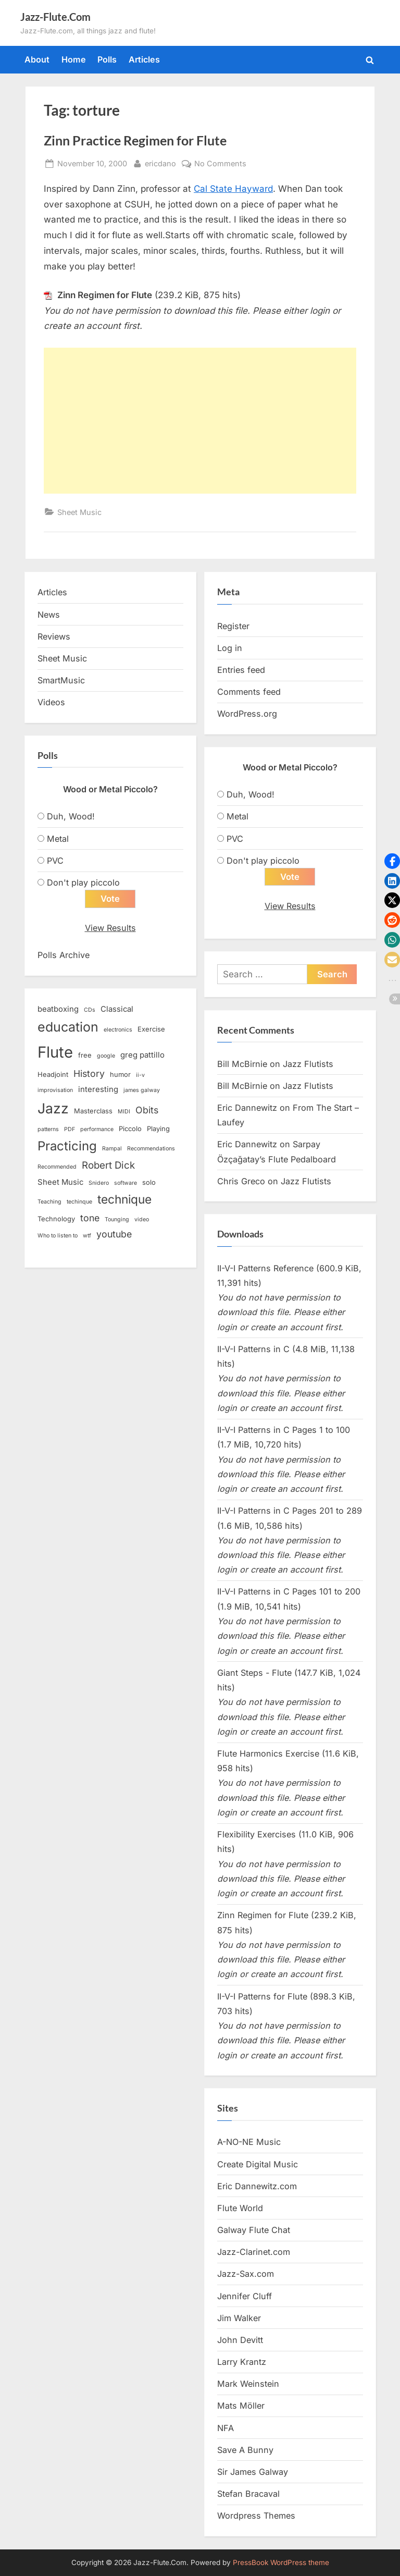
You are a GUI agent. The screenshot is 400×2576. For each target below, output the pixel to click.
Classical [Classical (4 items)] (117, 1009)
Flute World (240, 2208)
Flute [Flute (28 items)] (55, 1052)
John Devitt (240, 2340)
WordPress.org (247, 713)
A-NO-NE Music (249, 2142)
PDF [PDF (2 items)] (69, 1129)
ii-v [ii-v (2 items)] (140, 1075)
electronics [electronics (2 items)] (118, 1030)
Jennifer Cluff (244, 2296)
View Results (110, 928)
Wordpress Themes (256, 2516)
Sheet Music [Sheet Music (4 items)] (60, 1182)
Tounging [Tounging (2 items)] (117, 1220)
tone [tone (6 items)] (89, 1218)
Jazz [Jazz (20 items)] (53, 1108)
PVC (55, 860)
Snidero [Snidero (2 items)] (99, 1183)
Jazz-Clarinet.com (253, 2252)
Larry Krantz (241, 2362)
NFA (225, 2428)
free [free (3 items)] (85, 1055)
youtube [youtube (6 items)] (114, 1234)
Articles (144, 59)
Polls (107, 59)
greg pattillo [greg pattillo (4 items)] (142, 1055)
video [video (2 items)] (141, 1220)
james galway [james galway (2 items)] (141, 1090)
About (36, 59)
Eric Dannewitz (247, 1108)
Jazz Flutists (308, 1064)
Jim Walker (239, 2318)
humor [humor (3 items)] (120, 1075)
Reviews (54, 636)
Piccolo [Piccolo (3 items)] (130, 1129)
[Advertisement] (200, 421)
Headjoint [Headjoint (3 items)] (53, 1075)
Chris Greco (241, 1181)
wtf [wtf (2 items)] (87, 1236)
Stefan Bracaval (248, 2494)
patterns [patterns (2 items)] (48, 1129)
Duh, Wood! (71, 816)
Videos (51, 702)
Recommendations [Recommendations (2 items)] (151, 1149)
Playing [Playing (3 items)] (158, 1129)
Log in (229, 648)
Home (73, 59)
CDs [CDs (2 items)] (89, 1010)
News (49, 614)
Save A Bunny (245, 2450)
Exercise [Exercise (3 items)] (151, 1029)
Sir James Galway (252, 2472)
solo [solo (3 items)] (149, 1183)
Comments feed (249, 691)
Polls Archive (64, 955)
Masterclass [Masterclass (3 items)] (93, 1111)
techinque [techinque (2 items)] (79, 1202)
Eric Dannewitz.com (257, 2186)
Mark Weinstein (248, 2384)
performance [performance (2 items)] (97, 1129)
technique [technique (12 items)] (124, 1200)
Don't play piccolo (83, 882)
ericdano (160, 162)
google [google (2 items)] (106, 1055)
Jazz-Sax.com (245, 2274)
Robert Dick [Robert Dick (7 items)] (108, 1166)
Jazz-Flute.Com (55, 16)
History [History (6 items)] (89, 1074)
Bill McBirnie (242, 1064)
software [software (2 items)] (125, 1183)
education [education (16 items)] (68, 1027)
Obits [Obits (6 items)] (146, 1110)
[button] (392, 861)
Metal (58, 838)
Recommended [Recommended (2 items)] (57, 1167)
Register (233, 626)
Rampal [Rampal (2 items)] (112, 1149)
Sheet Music (79, 512)
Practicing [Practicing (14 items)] (67, 1146)
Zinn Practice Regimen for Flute (135, 140)
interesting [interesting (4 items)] (98, 1090)
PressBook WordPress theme (281, 2562)
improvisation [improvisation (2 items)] (55, 1090)
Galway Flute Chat (253, 2230)
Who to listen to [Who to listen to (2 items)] (58, 1236)
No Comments (220, 163)
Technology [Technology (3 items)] (56, 1219)
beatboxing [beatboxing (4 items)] (58, 1009)
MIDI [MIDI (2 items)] (124, 1112)
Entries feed (241, 670)
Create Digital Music (257, 2164)
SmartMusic (61, 680)
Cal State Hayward (233, 188)
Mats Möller (241, 2406)
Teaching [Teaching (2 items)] (49, 1202)
